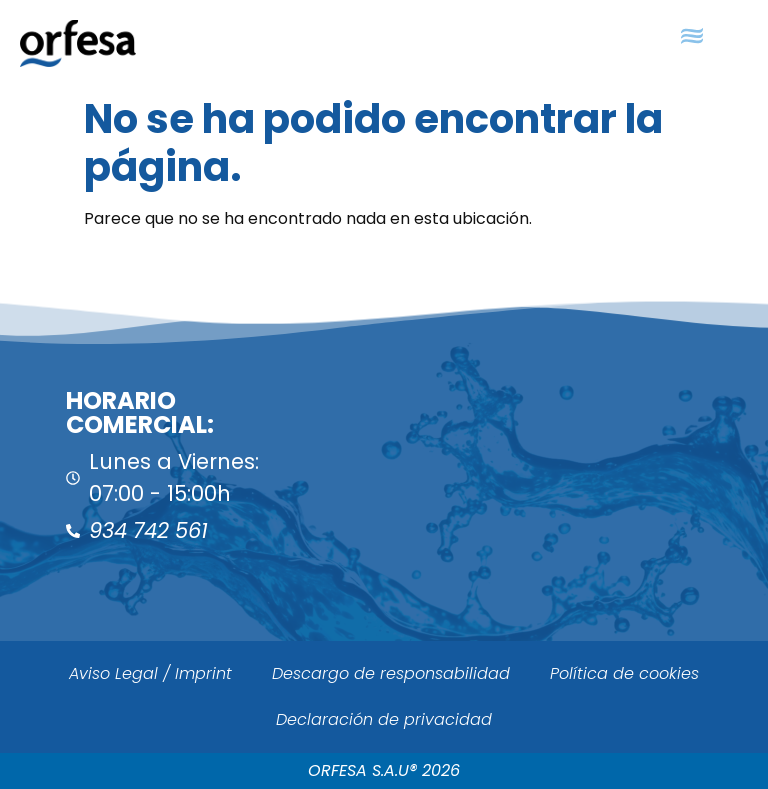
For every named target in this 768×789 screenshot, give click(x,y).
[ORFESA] (576, 468)
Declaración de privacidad (384, 719)
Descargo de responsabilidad (391, 673)
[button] (691, 36)
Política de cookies (624, 673)
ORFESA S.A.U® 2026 (384, 770)
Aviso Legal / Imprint (150, 673)
